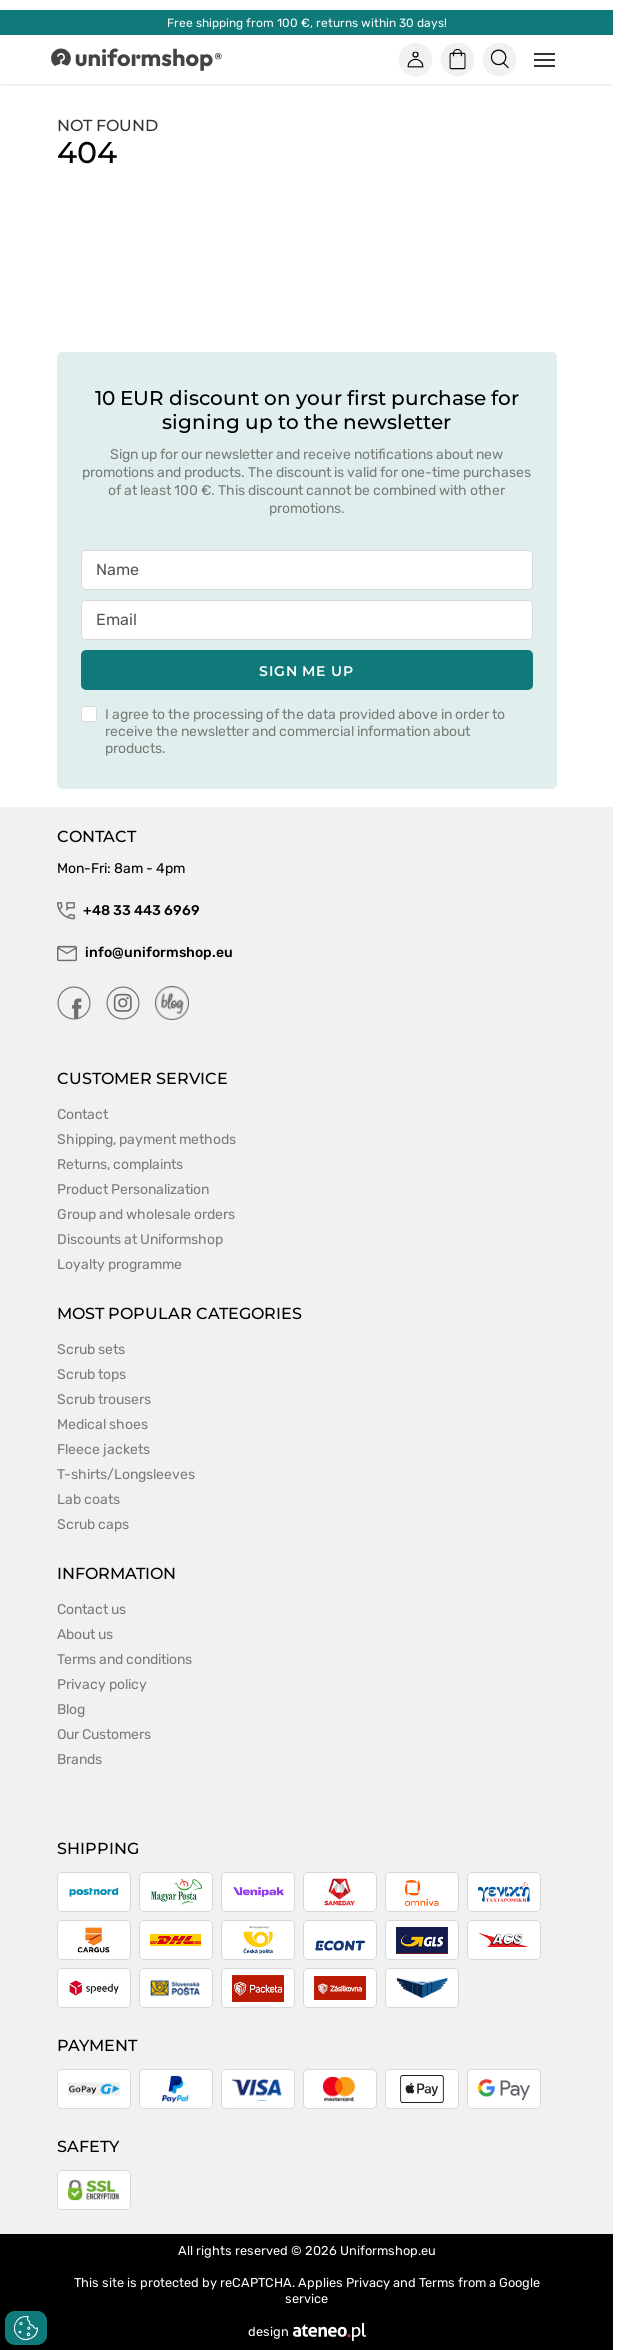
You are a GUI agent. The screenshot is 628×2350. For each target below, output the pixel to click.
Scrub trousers (104, 1399)
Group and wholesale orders (146, 1214)
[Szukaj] (499, 60)
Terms (437, 2282)
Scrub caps (93, 1524)
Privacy (368, 2282)
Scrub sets (91, 1349)
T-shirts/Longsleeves (126, 1474)
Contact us (91, 1609)
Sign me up (306, 671)
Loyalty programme (119, 1264)
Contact (82, 1114)
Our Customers (104, 1734)
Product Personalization (133, 1189)
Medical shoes (102, 1424)
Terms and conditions (124, 1659)
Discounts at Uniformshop (140, 1239)
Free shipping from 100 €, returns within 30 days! (307, 23)
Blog (71, 1709)
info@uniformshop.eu (145, 953)
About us (85, 1634)
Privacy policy (102, 1684)
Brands (79, 1759)
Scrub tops (91, 1374)
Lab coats (88, 1499)
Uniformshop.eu (388, 2250)
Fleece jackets (103, 1449)
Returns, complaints (120, 1164)
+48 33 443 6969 (128, 911)
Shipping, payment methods (146, 1139)
